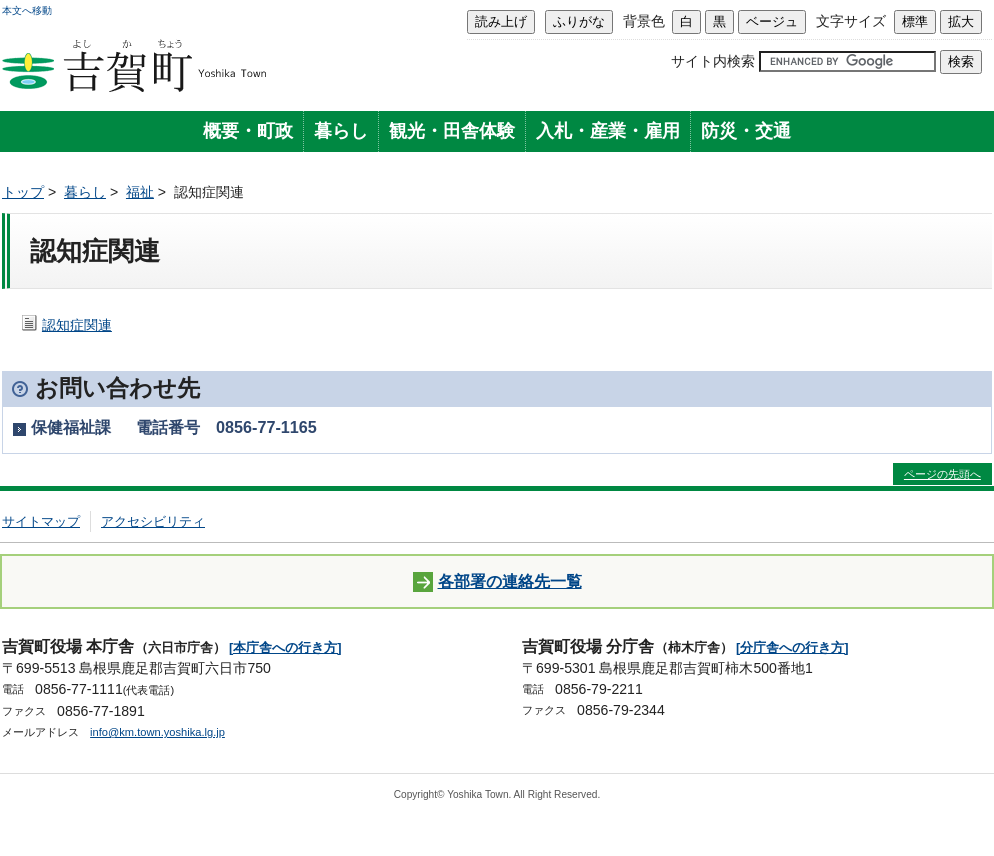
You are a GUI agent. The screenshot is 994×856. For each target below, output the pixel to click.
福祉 (140, 192)
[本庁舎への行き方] (285, 647)
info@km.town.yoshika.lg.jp (157, 732)
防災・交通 (746, 131)
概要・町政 (248, 131)
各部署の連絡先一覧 (497, 582)
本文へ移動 (27, 10)
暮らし (341, 131)
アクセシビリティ (153, 521)
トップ (23, 192)
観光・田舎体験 (452, 131)
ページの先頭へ (942, 474)
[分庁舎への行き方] (792, 647)
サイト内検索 (713, 61)
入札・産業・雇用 (608, 131)
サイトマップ (41, 521)
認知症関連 (77, 325)
